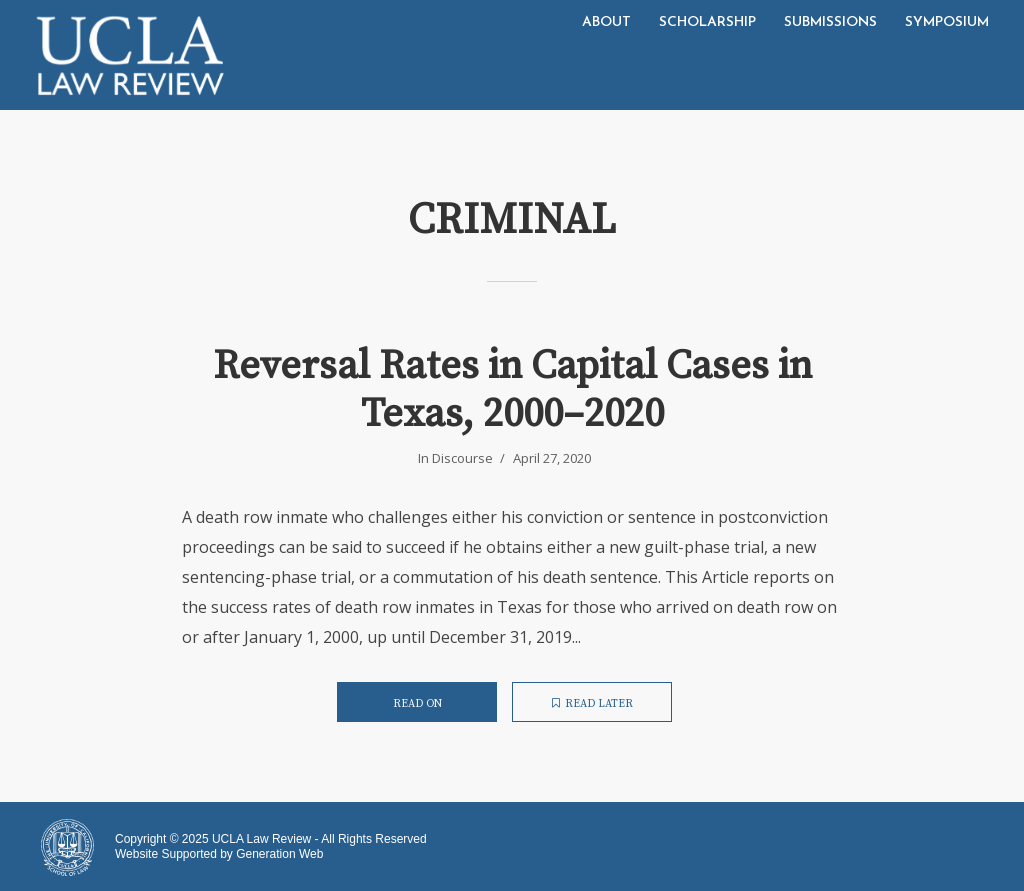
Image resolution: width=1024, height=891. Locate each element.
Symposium (947, 22)
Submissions (830, 22)
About (606, 22)
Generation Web (279, 854)
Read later (592, 704)
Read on (417, 704)
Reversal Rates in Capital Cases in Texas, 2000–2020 (512, 390)
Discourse (462, 458)
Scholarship (707, 22)
